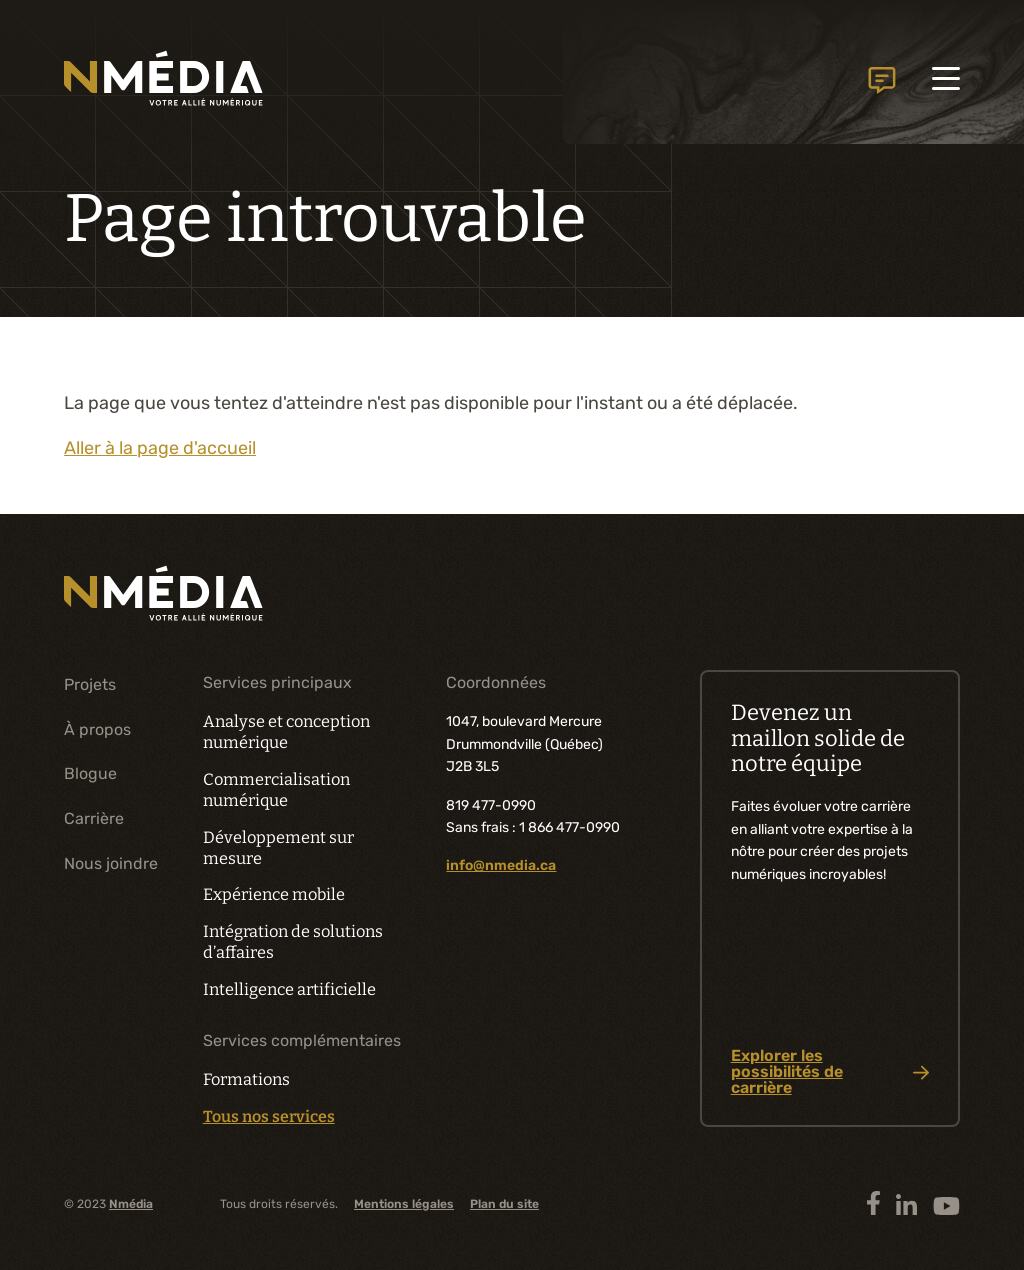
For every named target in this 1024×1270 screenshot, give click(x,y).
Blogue (90, 773)
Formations (246, 1079)
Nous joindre (882, 80)
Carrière (94, 818)
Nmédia (131, 1204)
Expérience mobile (274, 894)
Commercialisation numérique (276, 790)
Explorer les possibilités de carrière (830, 1072)
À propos (97, 729)
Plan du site (504, 1204)
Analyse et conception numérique (286, 732)
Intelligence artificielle (289, 989)
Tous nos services (269, 1117)
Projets (90, 684)
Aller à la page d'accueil (160, 448)
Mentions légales (404, 1204)
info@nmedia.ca (501, 865)
